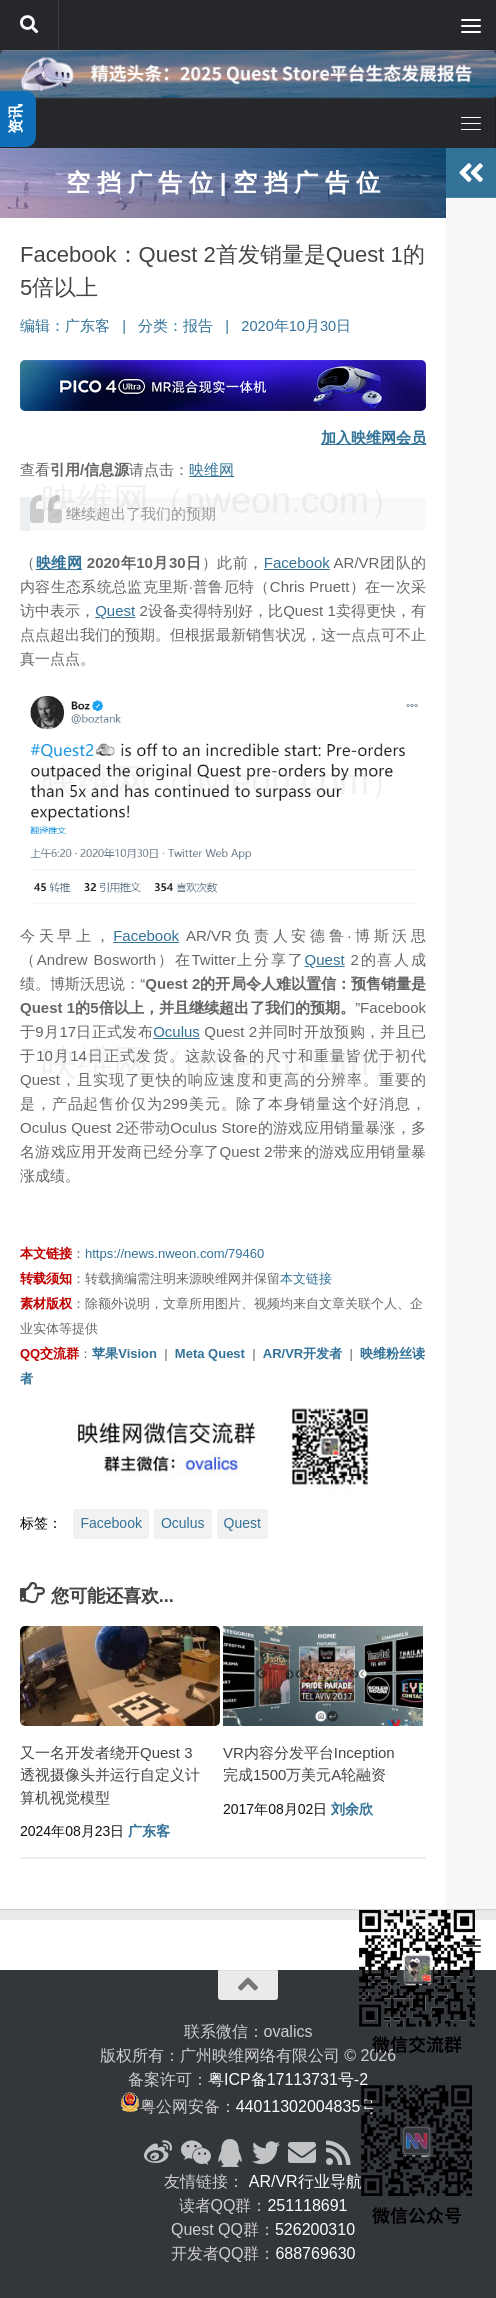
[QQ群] (230, 2153)
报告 (198, 326)
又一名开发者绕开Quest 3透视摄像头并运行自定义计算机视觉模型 (110, 1775)
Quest (115, 610)
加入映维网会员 (373, 437)
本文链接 (306, 1278)
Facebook (297, 562)
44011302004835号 (306, 2106)
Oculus (176, 1031)
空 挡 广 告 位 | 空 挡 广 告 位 (222, 182)
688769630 (315, 2253)
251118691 (307, 2205)
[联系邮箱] (302, 2153)
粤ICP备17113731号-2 (288, 2079)
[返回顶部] (248, 1985)
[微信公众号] (194, 2153)
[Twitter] (266, 2153)
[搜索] (29, 25)
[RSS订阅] (338, 2153)
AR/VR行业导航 (305, 2181)
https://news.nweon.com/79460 (174, 1253)
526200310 (315, 2229)
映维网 (211, 469)
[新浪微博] (158, 2153)
